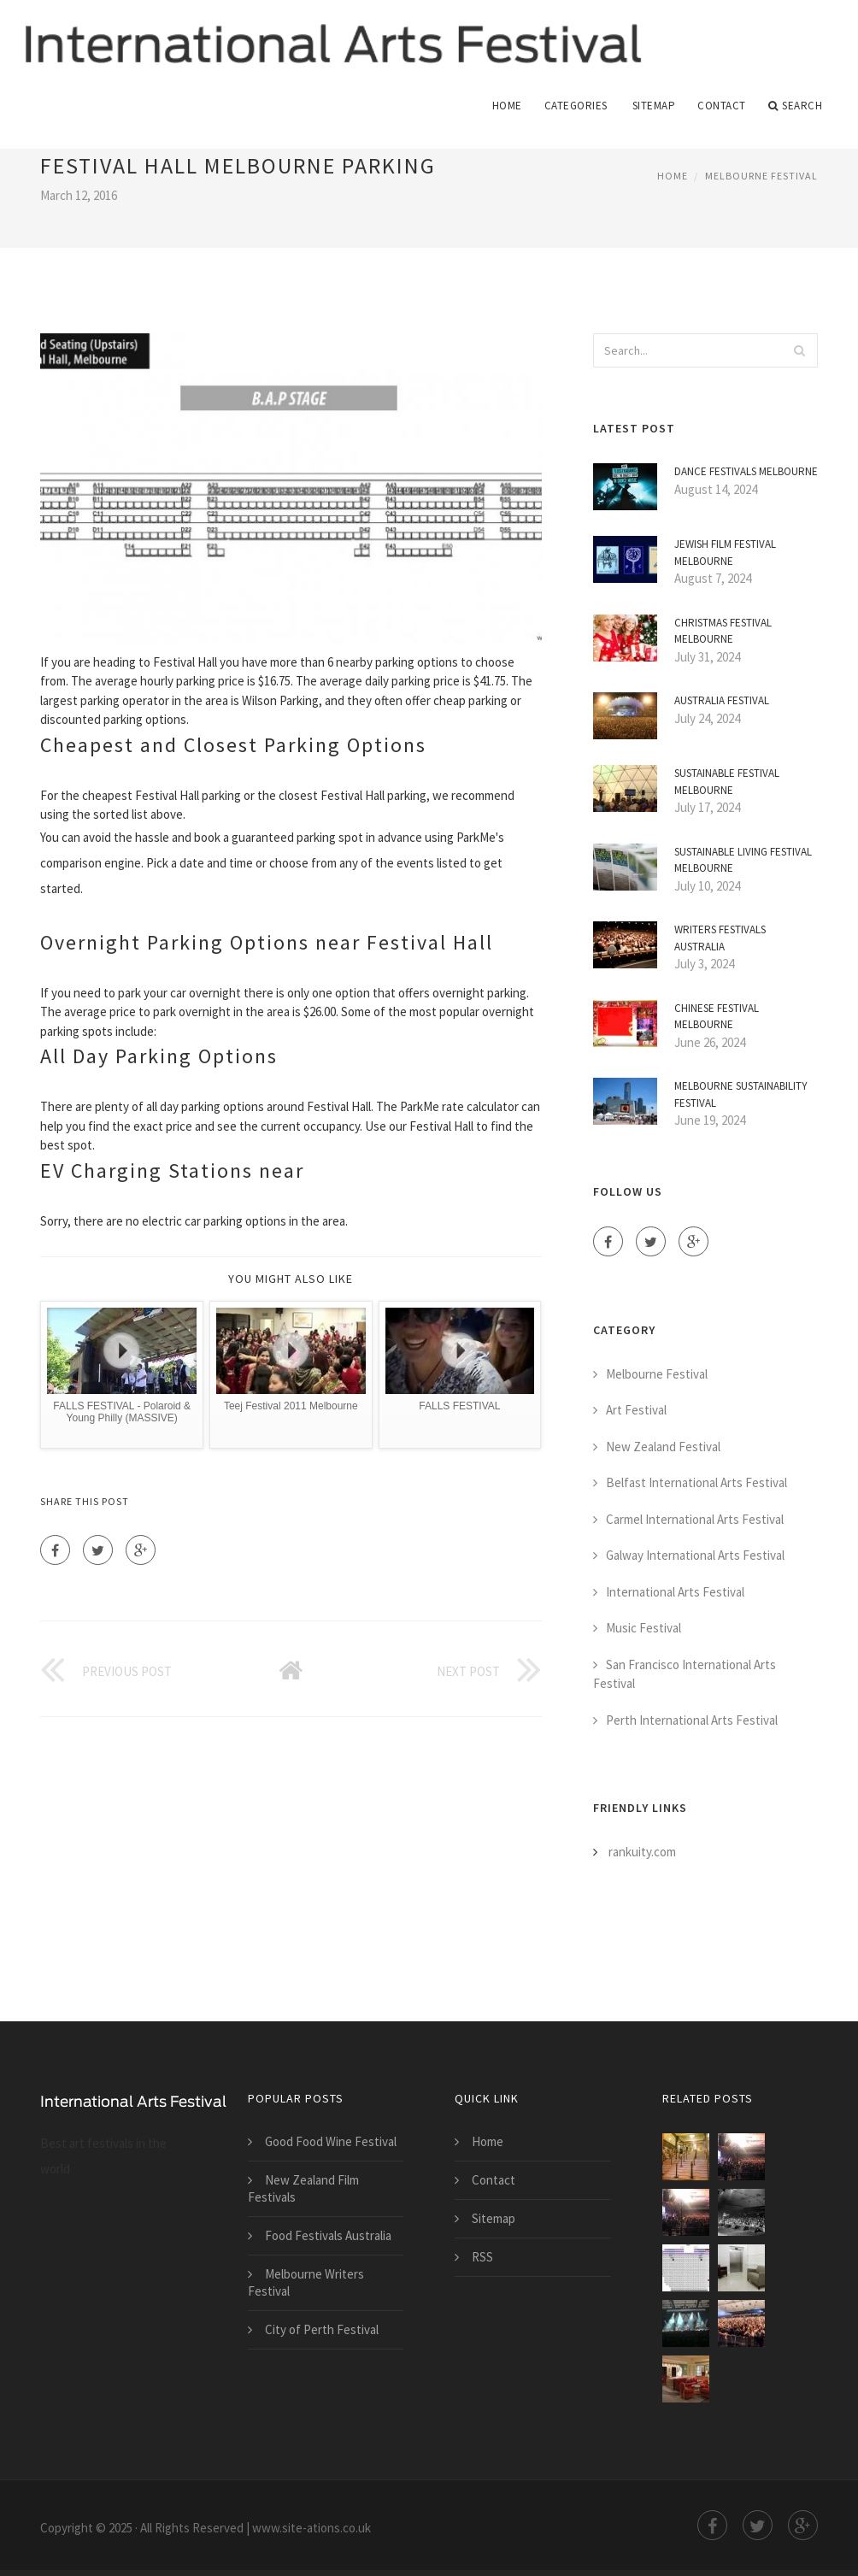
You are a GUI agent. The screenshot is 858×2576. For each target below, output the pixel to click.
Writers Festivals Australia (720, 939)
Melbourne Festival (761, 175)
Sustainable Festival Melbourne (726, 782)
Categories (576, 105)
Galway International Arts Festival (695, 1556)
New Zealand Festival (663, 1446)
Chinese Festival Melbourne (716, 1016)
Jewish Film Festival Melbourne (725, 553)
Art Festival (636, 1411)
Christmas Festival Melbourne (723, 631)
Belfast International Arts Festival (696, 1483)
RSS (482, 2258)
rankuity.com (642, 1852)
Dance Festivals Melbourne (746, 472)
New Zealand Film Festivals (303, 2189)
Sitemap (654, 105)
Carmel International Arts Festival (695, 1519)
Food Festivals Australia (328, 2236)
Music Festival (643, 1628)
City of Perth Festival (322, 2330)
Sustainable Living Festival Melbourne (743, 860)
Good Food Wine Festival (331, 2142)
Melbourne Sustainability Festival (741, 1095)
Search (795, 106)
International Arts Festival (675, 1592)
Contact (721, 105)
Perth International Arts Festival (692, 1720)
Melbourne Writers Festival (306, 2283)
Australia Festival (721, 701)
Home (507, 105)
